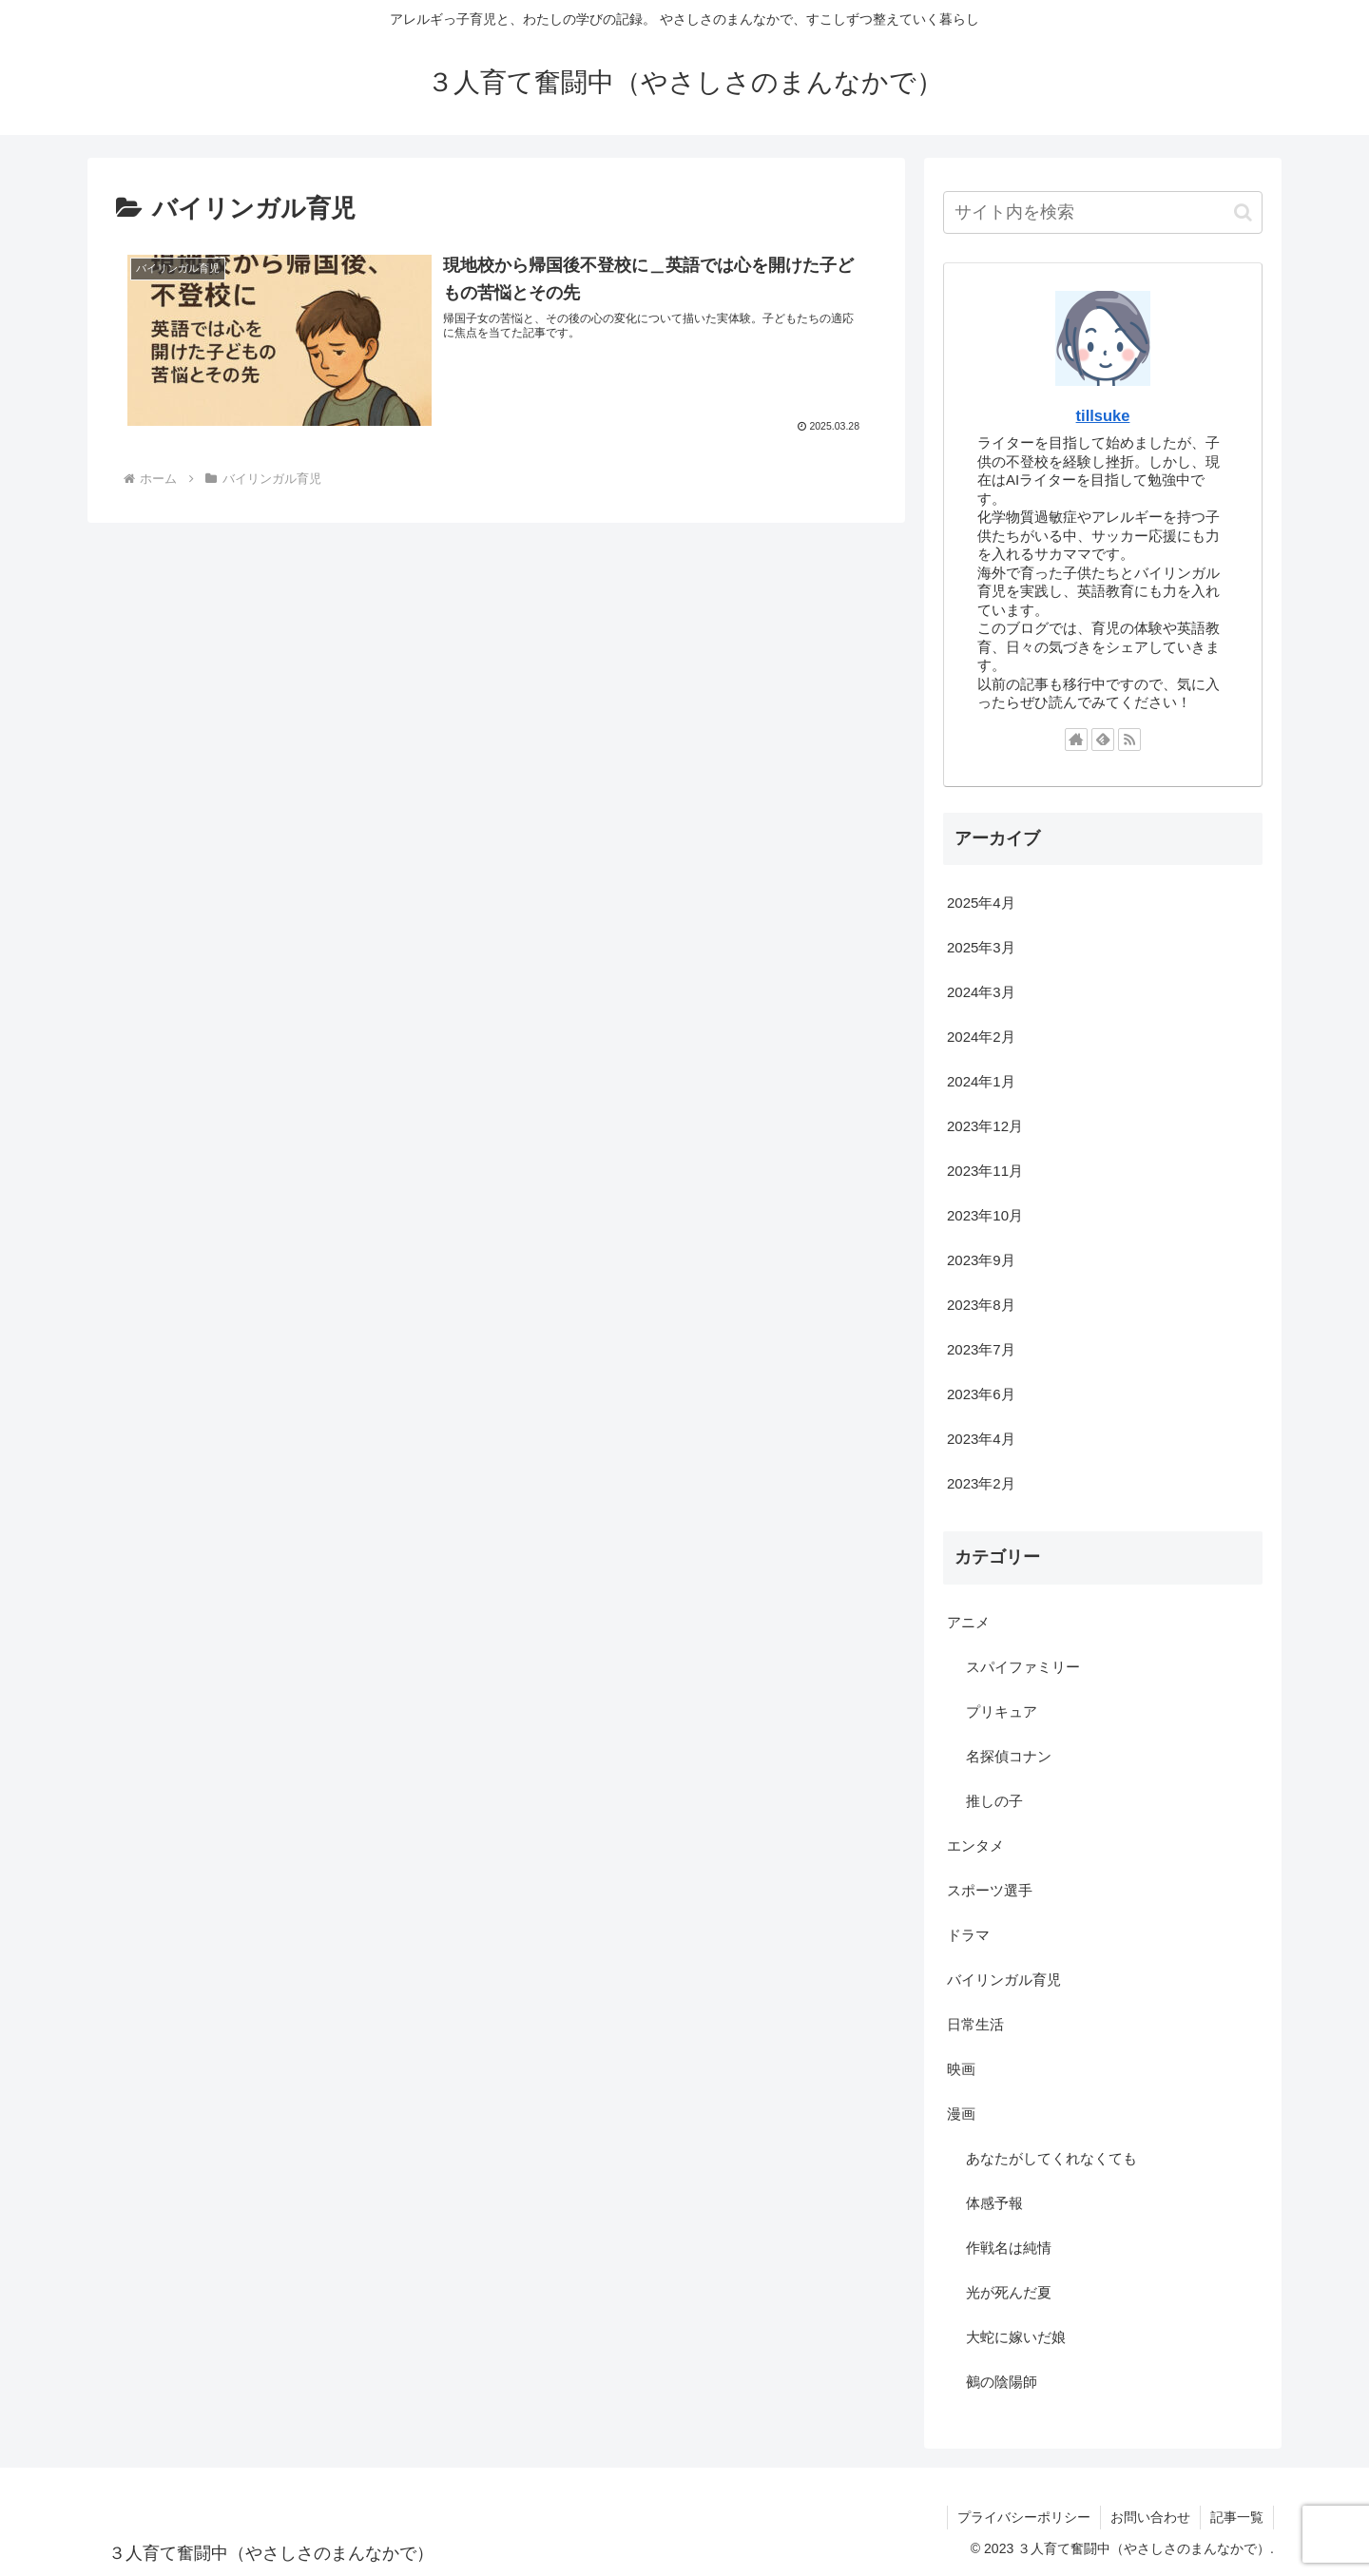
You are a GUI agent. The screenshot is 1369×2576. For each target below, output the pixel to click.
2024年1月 (981, 1081)
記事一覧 (1236, 2517)
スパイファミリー (1023, 1667)
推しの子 (994, 1801)
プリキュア (1001, 1711)
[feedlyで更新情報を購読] (1102, 739)
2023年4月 (981, 1439)
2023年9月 (981, 1260)
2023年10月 (985, 1215)
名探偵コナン (1008, 1756)
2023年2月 (981, 1483)
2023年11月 (985, 1171)
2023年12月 (985, 1126)
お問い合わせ (1150, 2517)
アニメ (968, 1622)
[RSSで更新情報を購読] (1129, 739)
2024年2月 (981, 1036)
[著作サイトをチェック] (1076, 739)
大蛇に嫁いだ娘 (1016, 2337)
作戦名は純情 (1008, 2248)
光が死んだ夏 (1008, 2292)
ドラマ (968, 1935)
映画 (961, 2069)
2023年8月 (981, 1305)
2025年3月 (981, 947)
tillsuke (1103, 415)
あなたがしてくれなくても (1051, 2158)
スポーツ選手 (989, 1890)
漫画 (961, 2113)
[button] (1243, 212)
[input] (1103, 212)
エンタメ (975, 1845)
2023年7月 (981, 1349)
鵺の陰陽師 (1001, 2382)
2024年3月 (981, 992)
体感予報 (994, 2203)
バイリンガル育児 (1004, 1979)
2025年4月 (981, 902)
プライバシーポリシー (1023, 2517)
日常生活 (975, 2024)
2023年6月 (981, 1394)
